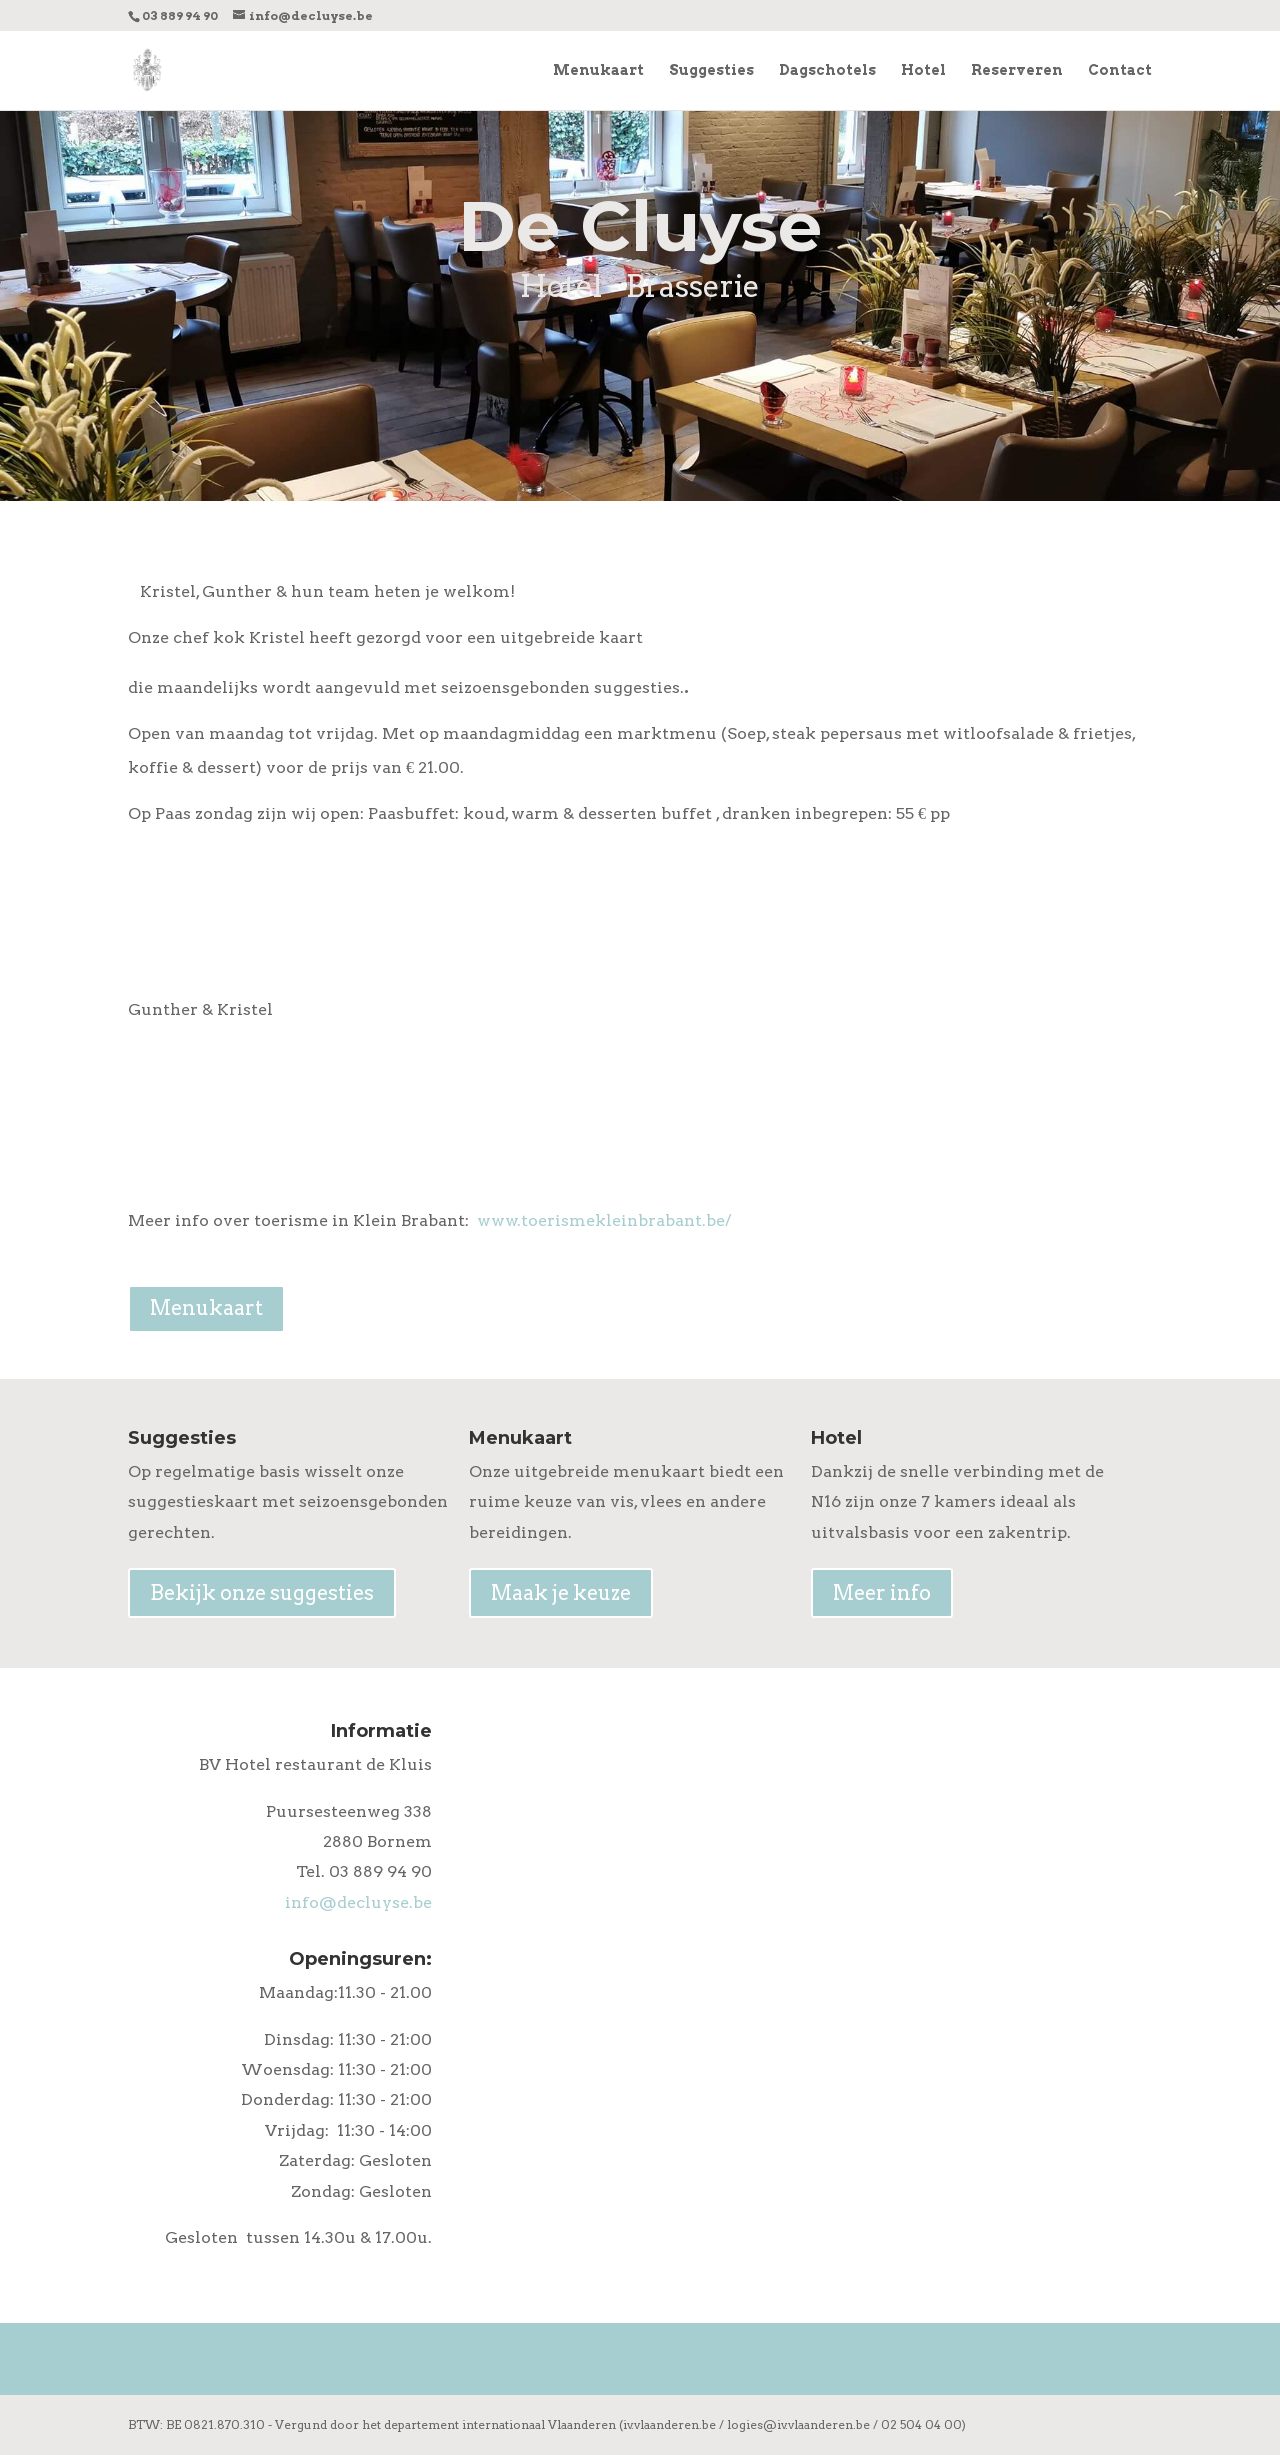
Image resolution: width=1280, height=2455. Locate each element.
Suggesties (711, 70)
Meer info (882, 1593)
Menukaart (598, 70)
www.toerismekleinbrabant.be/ (604, 1220)
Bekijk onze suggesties (262, 1593)
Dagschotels (827, 70)
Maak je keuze (561, 1593)
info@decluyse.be (358, 1902)
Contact (1120, 70)
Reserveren (1017, 70)
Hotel (923, 70)
